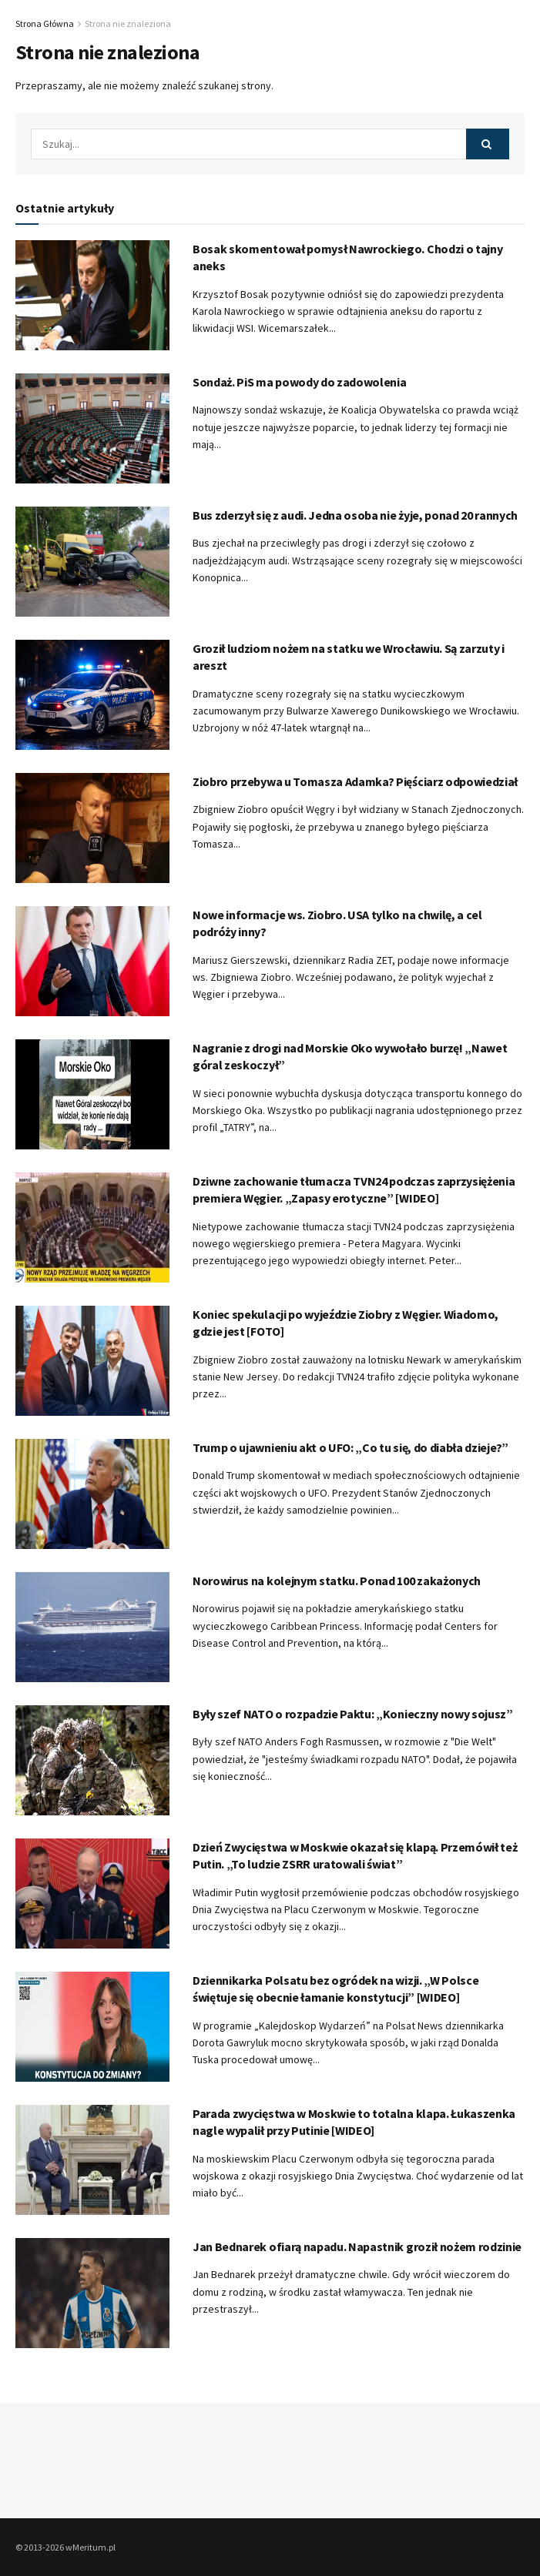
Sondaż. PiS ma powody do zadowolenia (299, 382)
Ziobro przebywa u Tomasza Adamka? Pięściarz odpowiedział (355, 781)
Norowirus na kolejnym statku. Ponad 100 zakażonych (337, 1580)
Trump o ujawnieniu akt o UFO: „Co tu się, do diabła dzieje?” (350, 1447)
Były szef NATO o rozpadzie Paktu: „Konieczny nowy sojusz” (353, 1713)
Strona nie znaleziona (128, 23)
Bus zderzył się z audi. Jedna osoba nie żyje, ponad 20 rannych (355, 515)
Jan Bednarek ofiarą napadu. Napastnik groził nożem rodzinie (357, 2246)
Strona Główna (44, 23)
